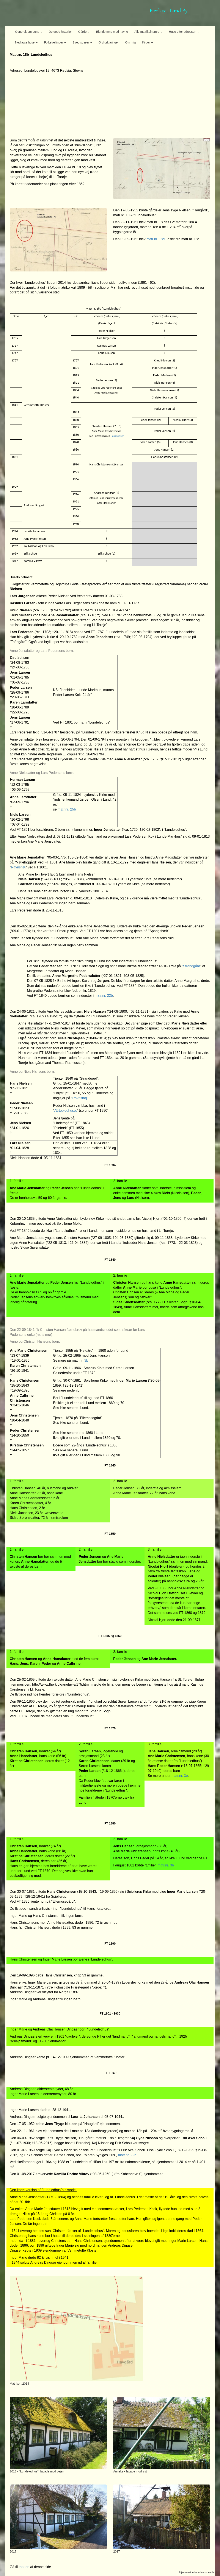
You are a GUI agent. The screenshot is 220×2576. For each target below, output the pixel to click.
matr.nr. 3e (179, 1776)
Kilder (147, 42)
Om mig (130, 42)
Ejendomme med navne (112, 31)
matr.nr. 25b (67, 809)
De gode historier (60, 31)
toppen (24, 2567)
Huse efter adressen (184, 31)
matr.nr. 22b (104, 995)
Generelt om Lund (28, 31)
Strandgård (191, 966)
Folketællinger (55, 42)
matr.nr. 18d (155, 239)
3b (86, 1360)
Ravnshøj (18, 867)
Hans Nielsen (117, 435)
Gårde (84, 31)
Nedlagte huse (26, 42)
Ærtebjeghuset (65, 1110)
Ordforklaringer (109, 42)
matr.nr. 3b (165, 1865)
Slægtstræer (82, 42)
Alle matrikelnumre (148, 31)
